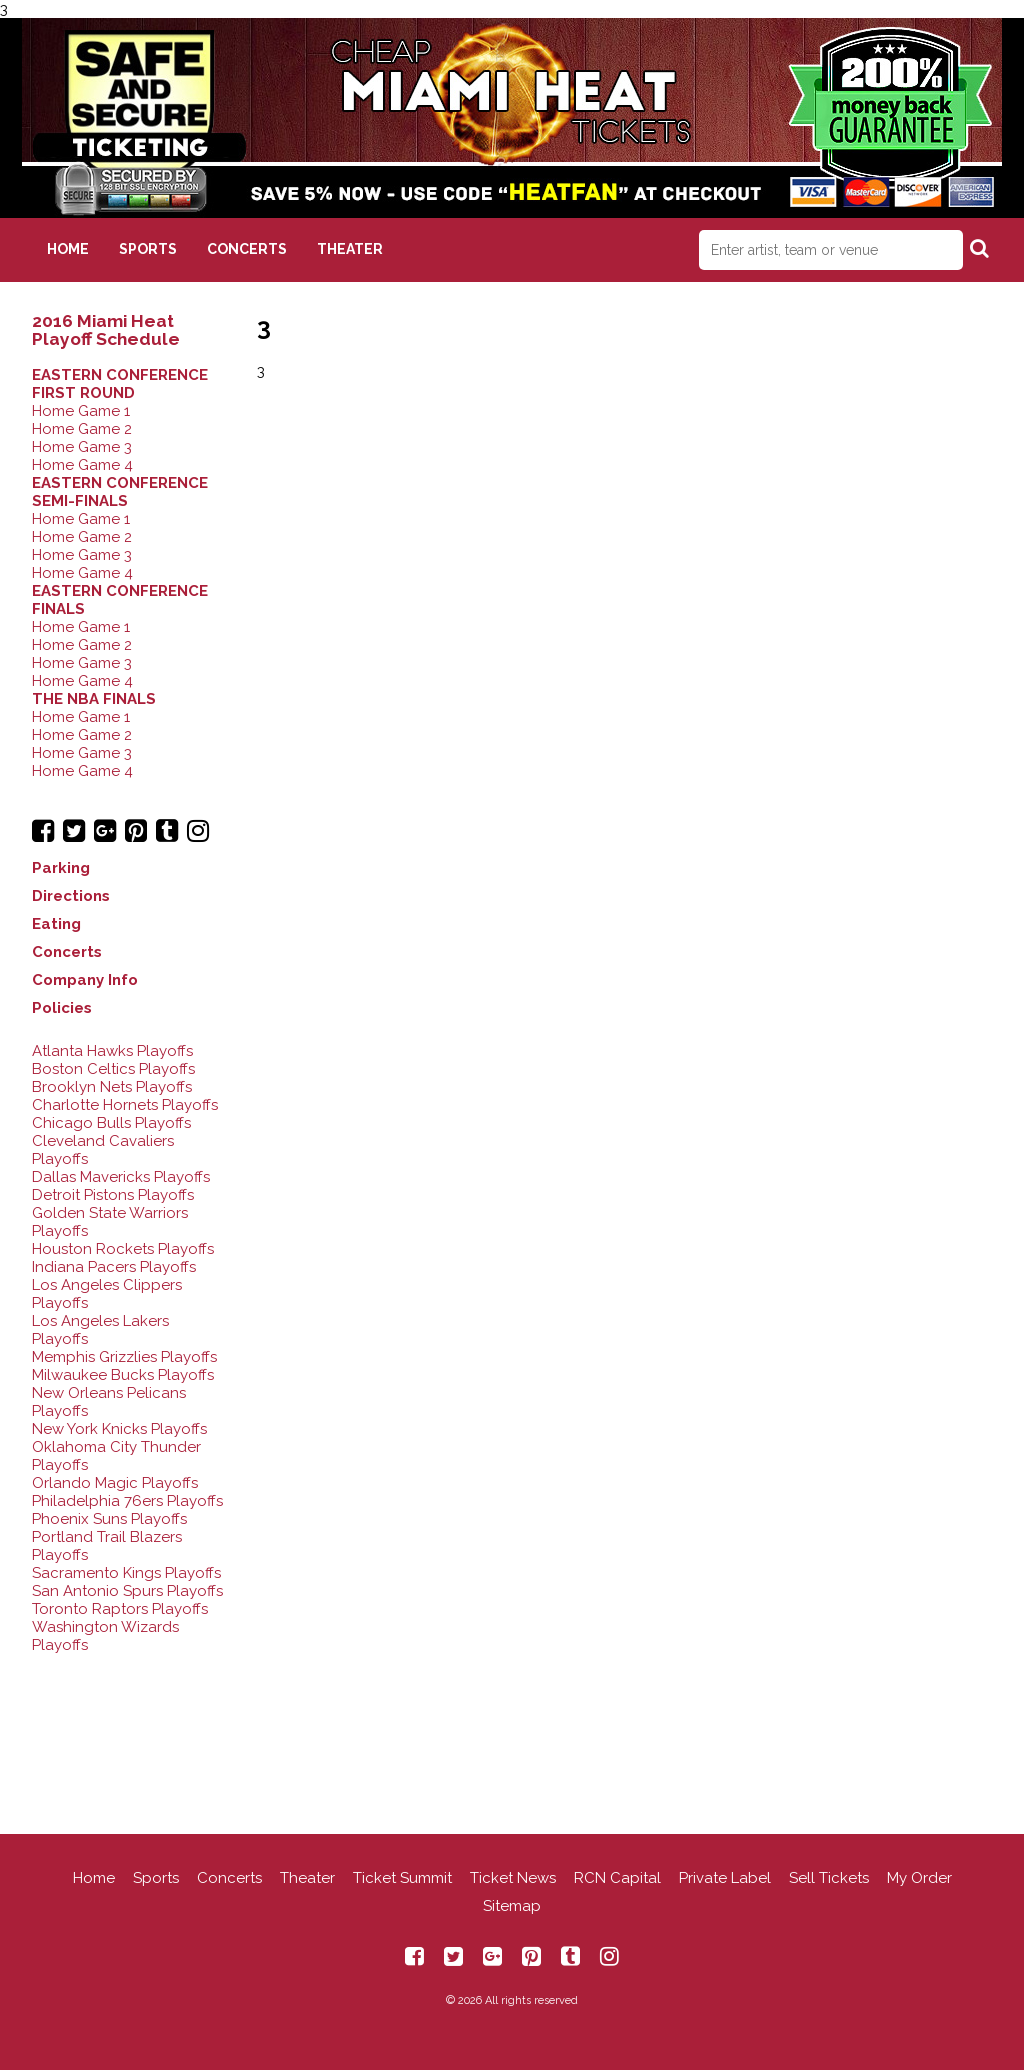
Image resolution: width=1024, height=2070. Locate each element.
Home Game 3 (82, 447)
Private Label (725, 1878)
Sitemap (512, 1906)
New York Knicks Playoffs (119, 1429)
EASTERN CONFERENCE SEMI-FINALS (120, 492)
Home (68, 249)
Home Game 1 (81, 411)
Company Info (85, 980)
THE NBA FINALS (94, 699)
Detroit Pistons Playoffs (113, 1195)
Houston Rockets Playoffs (123, 1249)
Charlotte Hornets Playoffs (125, 1105)
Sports (148, 249)
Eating (56, 924)
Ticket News (513, 1878)
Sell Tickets (829, 1878)
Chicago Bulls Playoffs (111, 1123)
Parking (61, 868)
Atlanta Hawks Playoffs (112, 1051)
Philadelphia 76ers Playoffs (127, 1501)
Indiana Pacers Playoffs (114, 1267)
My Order (919, 1878)
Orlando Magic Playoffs (115, 1483)
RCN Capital (617, 1878)
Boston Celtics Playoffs (113, 1069)
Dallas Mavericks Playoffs (121, 1177)
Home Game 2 (82, 429)
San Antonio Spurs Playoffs (127, 1591)
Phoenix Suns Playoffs (109, 1519)
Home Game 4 (82, 465)
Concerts (247, 249)
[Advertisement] (512, 1729)
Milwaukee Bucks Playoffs (123, 1375)
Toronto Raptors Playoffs (120, 1609)
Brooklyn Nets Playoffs (112, 1087)
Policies (62, 1008)
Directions (71, 896)
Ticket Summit (402, 1878)
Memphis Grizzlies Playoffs (124, 1357)
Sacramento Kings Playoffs (126, 1573)
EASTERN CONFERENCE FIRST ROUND (120, 384)
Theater (350, 249)
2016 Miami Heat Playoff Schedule (106, 330)
